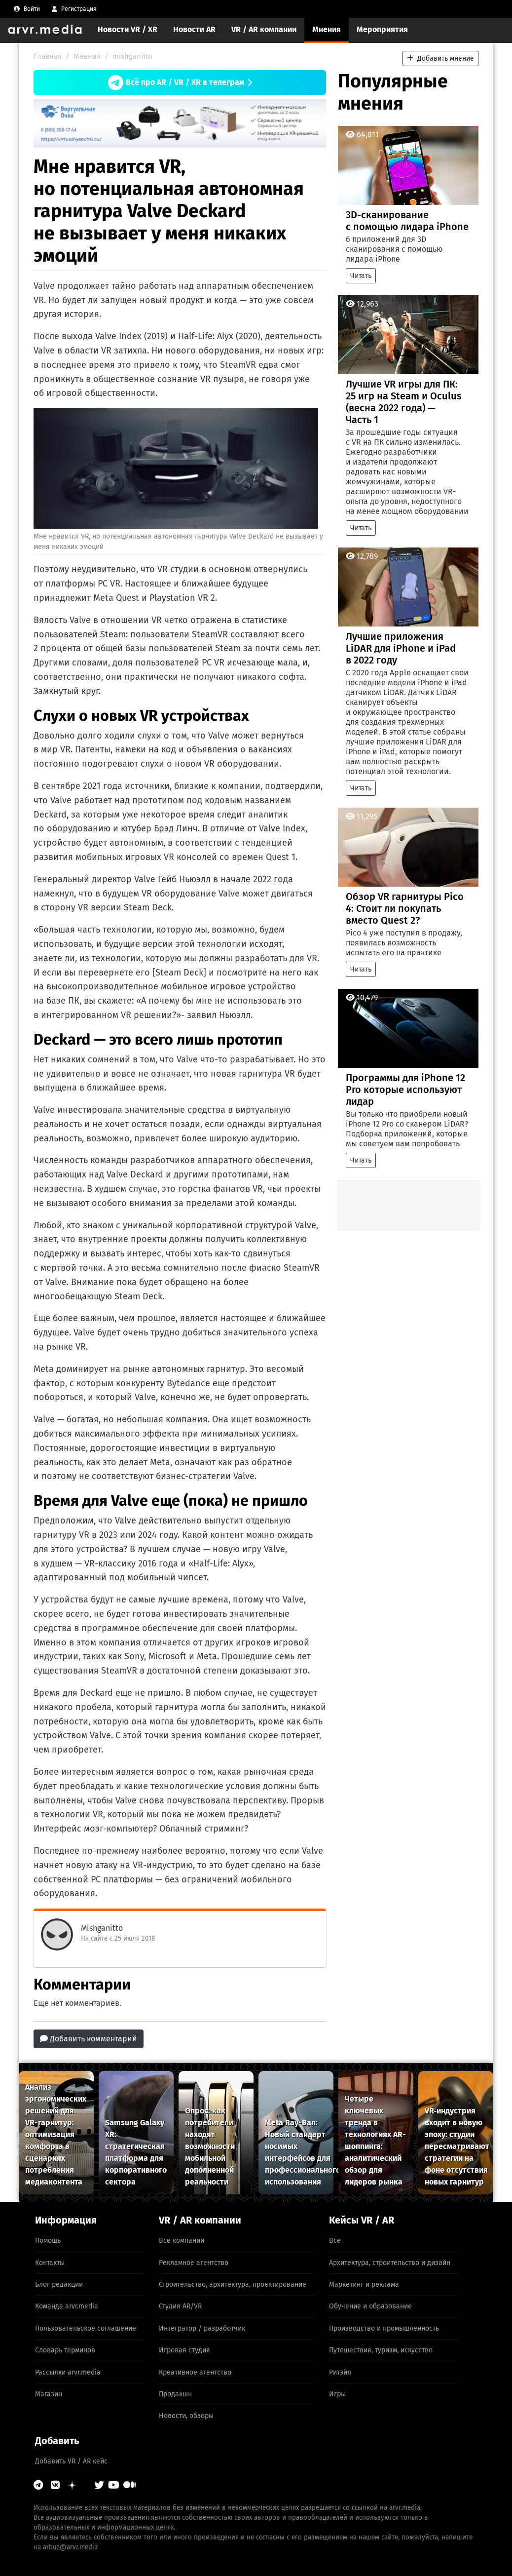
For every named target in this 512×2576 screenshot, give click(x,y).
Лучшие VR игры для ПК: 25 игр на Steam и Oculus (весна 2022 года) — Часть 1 (404, 402)
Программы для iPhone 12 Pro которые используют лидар (405, 1089)
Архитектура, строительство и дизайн (389, 2263)
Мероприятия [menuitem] (382, 29)
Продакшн (175, 2394)
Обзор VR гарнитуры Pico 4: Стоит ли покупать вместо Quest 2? (405, 908)
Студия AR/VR (180, 2306)
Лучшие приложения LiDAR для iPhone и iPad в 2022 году (401, 648)
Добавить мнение (440, 58)
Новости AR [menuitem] (194, 29)
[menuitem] (27, 9)
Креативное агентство (195, 2372)
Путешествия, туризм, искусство (381, 2350)
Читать (360, 276)
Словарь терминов (65, 2350)
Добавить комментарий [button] (88, 2038)
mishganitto (132, 56)
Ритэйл (340, 2372)
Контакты (50, 2263)
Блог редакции (59, 2284)
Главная (48, 56)
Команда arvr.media (66, 2306)
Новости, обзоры (186, 2416)
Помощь (48, 2240)
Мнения (87, 56)
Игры (337, 2394)
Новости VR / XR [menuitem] (127, 29)
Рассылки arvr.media (68, 2372)
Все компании (181, 2240)
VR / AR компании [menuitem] (263, 29)
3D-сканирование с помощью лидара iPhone (407, 221)
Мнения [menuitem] (326, 29)
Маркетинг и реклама (364, 2284)
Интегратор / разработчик (202, 2328)
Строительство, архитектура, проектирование (232, 2284)
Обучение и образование (370, 2306)
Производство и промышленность (384, 2328)
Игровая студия (184, 2350)
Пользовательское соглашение (85, 2328)
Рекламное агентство (193, 2263)
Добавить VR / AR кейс (71, 2461)
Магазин (48, 2394)
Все (335, 2240)
